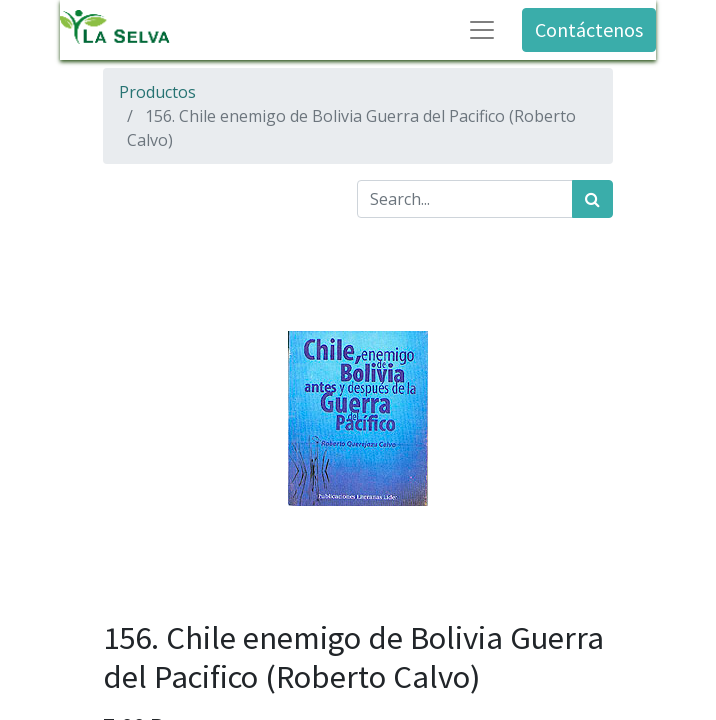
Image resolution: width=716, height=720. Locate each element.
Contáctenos (589, 29)
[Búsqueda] (592, 199)
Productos (157, 92)
